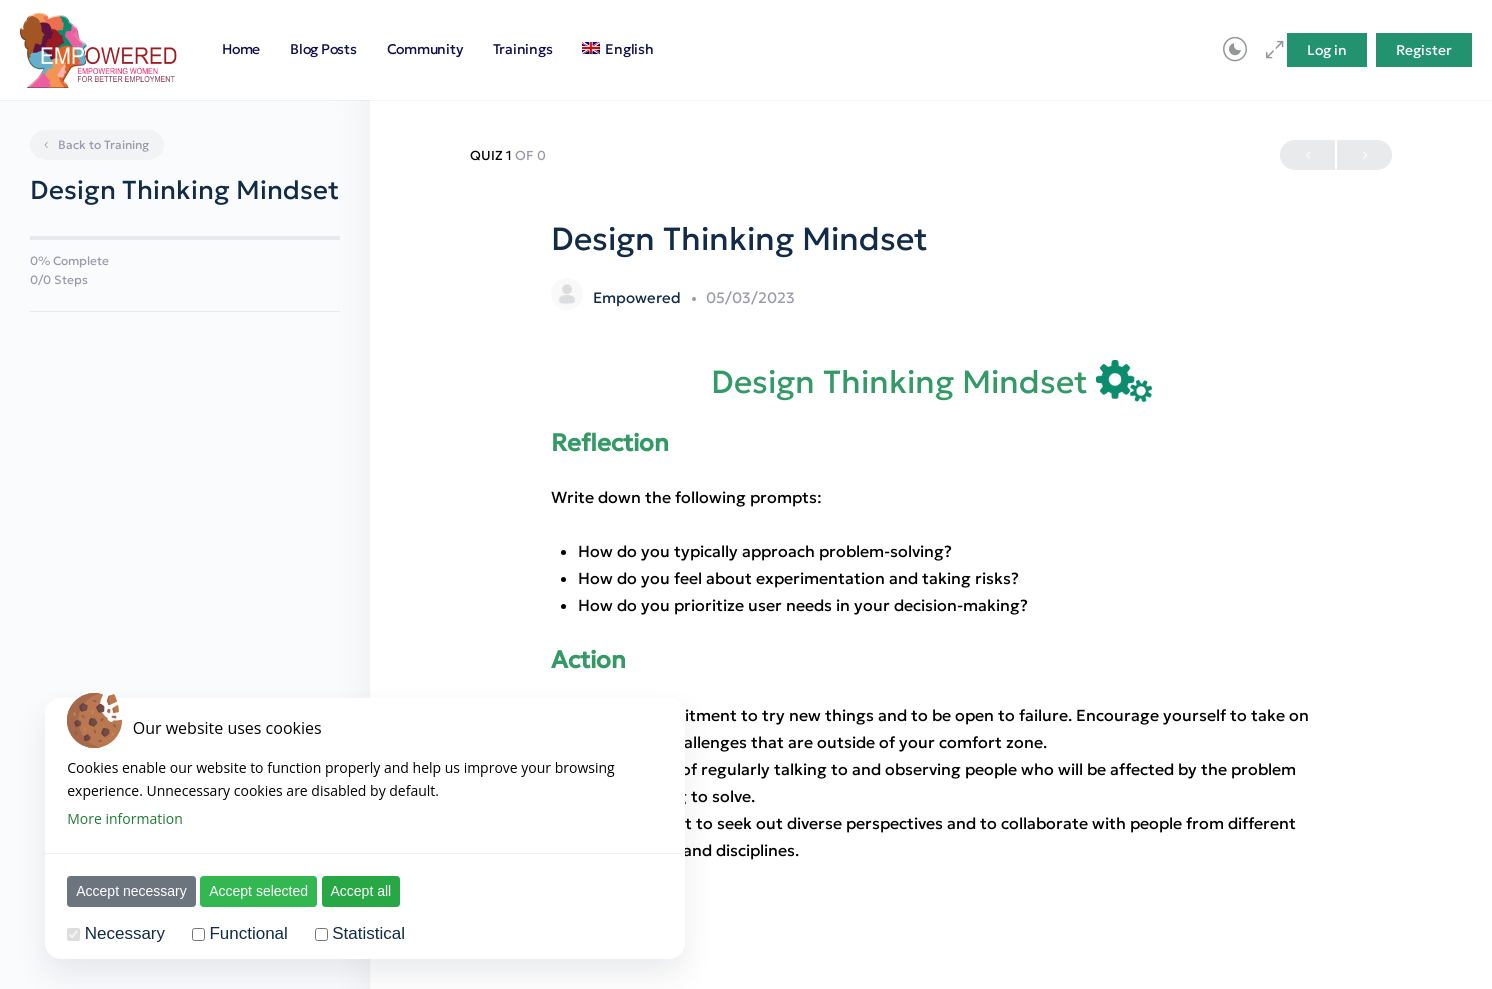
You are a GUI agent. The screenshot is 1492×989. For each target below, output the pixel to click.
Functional (248, 933)
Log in (1327, 50)
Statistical (368, 933)
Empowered (639, 297)
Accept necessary (131, 891)
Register (1424, 50)
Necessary (125, 933)
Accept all (361, 891)
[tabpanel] (931, 612)
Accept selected (258, 891)
